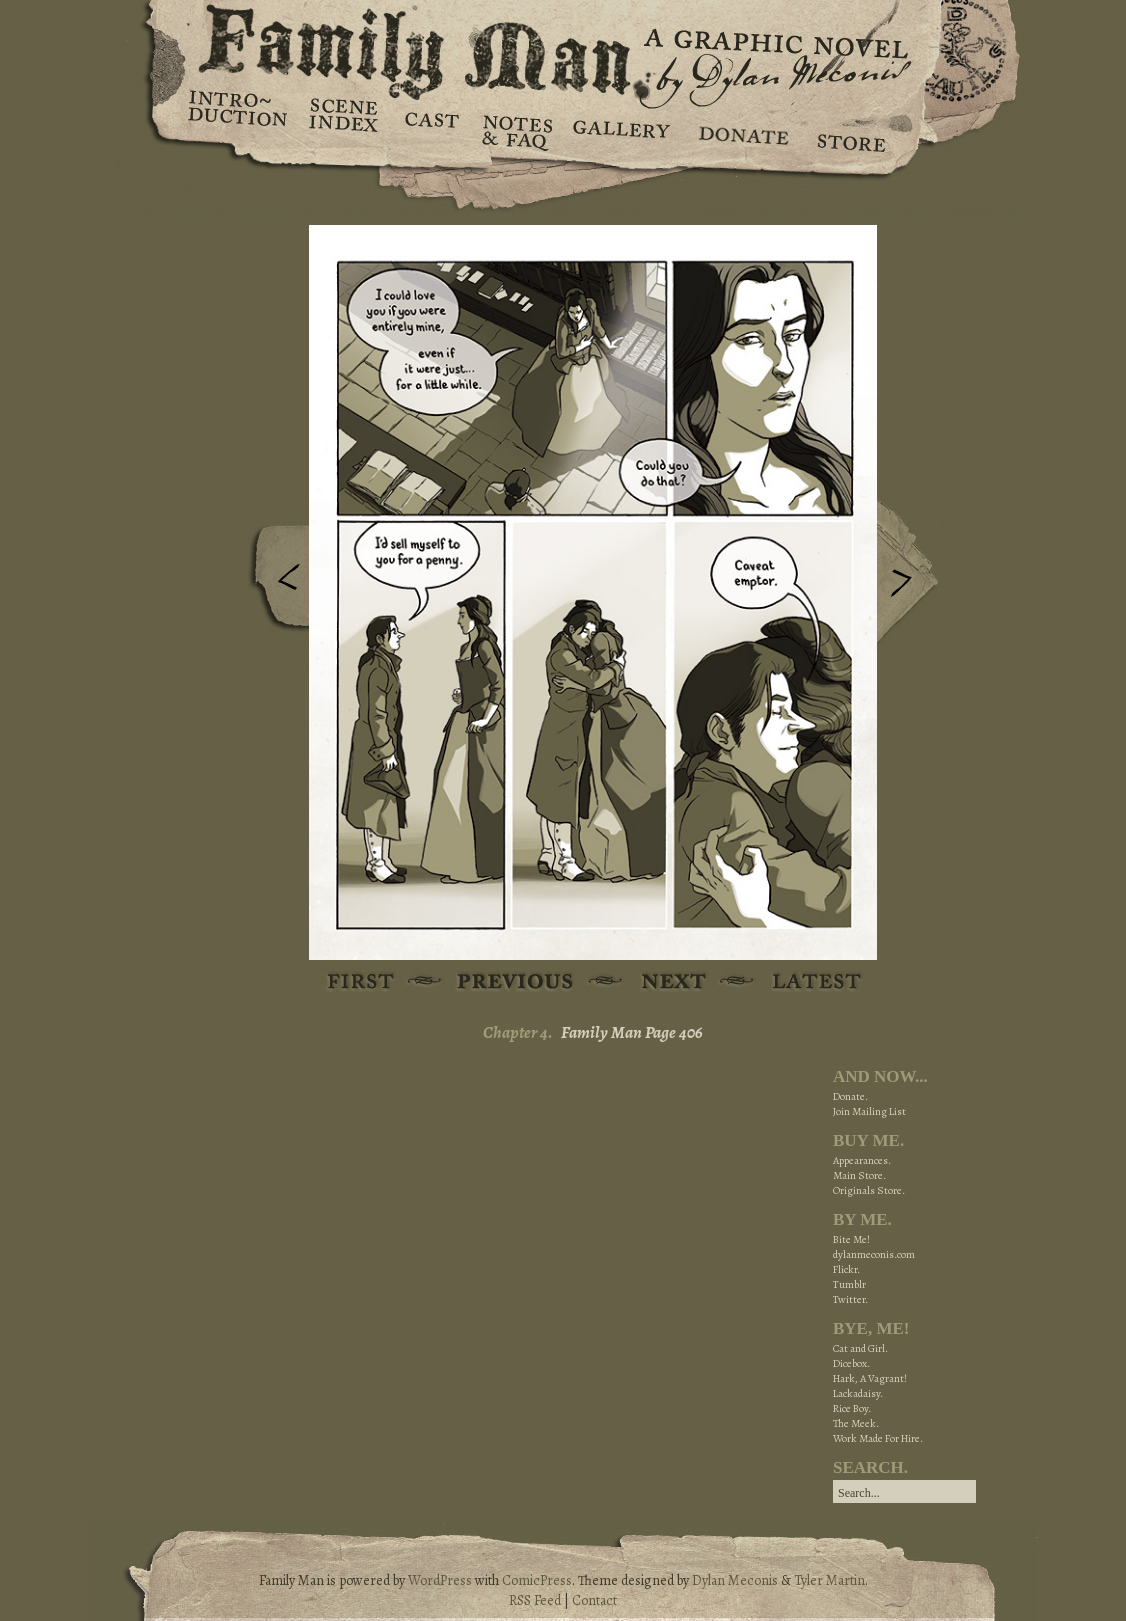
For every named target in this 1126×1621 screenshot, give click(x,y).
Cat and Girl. (860, 1348)
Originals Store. (869, 1190)
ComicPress (537, 1580)
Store (850, 130)
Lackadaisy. (858, 1393)
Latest (805, 982)
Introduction (238, 115)
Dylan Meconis (735, 1580)
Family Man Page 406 (632, 1032)
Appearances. (862, 1160)
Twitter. (850, 1299)
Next (912, 573)
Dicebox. (851, 1363)
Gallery (620, 130)
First (361, 982)
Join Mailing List (869, 1111)
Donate (740, 130)
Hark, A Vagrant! (870, 1378)
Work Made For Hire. (878, 1438)
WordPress (440, 1580)
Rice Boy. (852, 1408)
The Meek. (856, 1423)
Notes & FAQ (515, 130)
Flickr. (846, 1269)
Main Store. (859, 1175)
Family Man (563, 47)
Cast (430, 130)
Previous (274, 583)
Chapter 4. (518, 1032)
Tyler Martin (829, 1580)
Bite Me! (851, 1239)
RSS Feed (535, 1600)
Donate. (850, 1096)
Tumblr (849, 1284)
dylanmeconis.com (874, 1254)
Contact (594, 1600)
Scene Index (345, 130)
